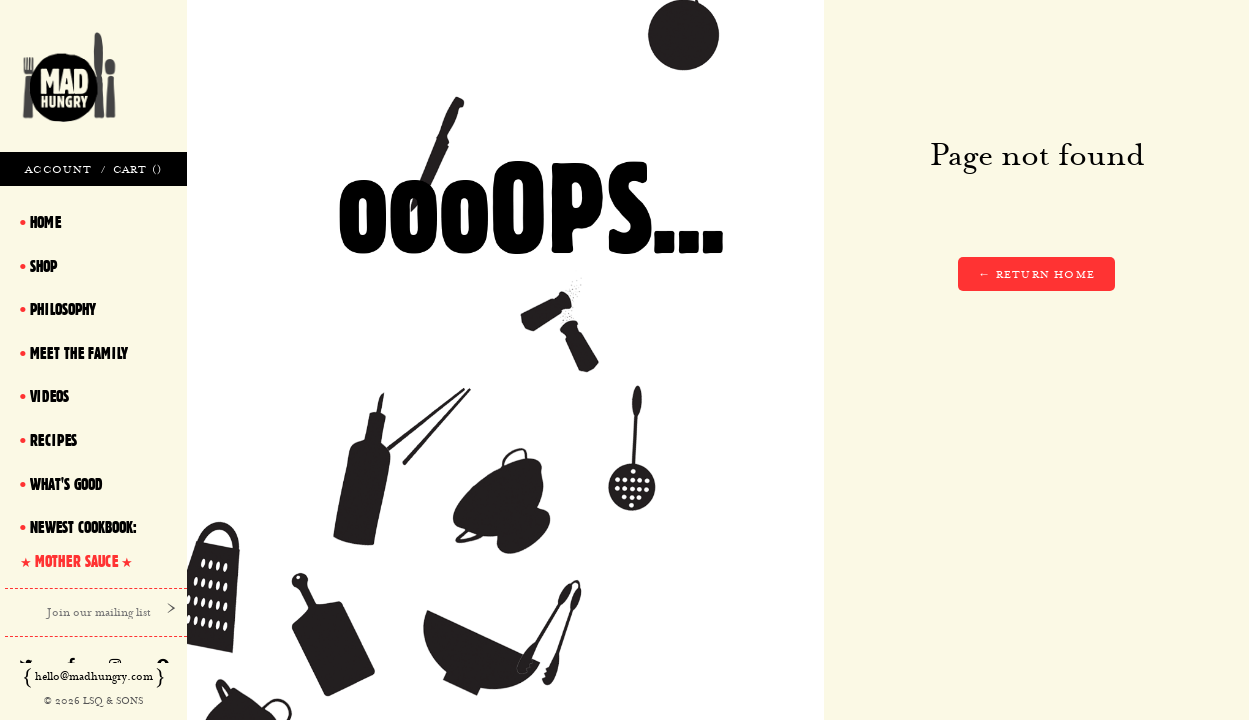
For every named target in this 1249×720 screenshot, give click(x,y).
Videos (49, 396)
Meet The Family (79, 353)
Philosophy (63, 309)
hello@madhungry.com (94, 676)
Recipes (53, 440)
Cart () (137, 169)
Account (58, 169)
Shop (43, 266)
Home (45, 222)
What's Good (66, 484)
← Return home (1036, 274)
